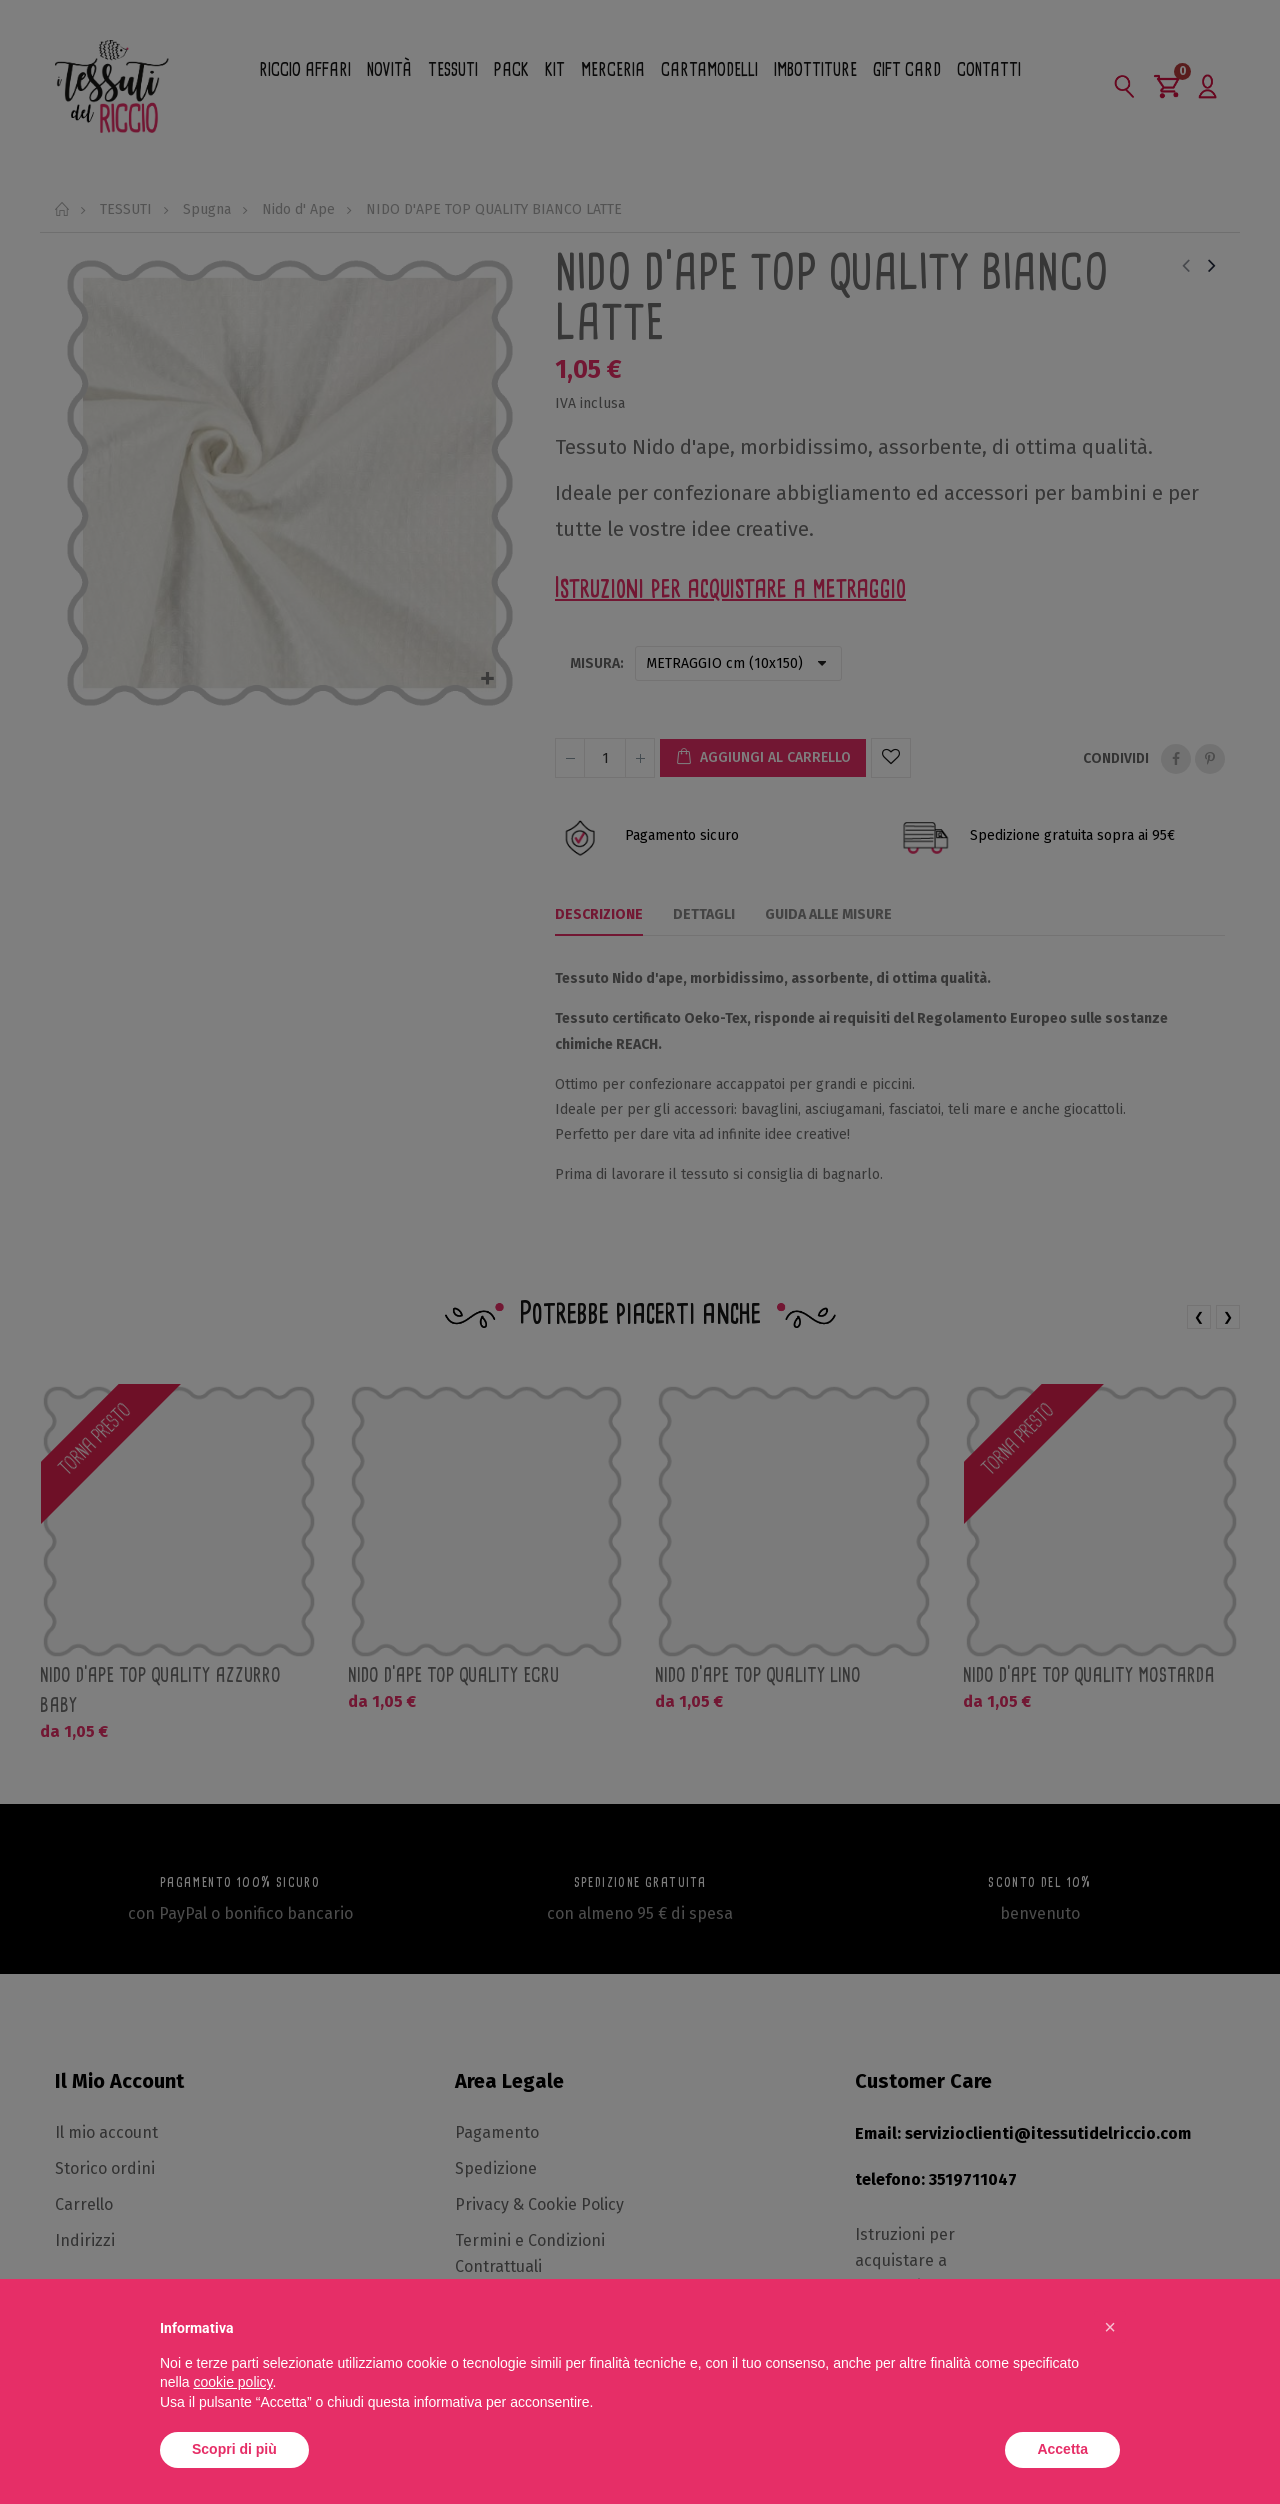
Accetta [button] (1062, 2449)
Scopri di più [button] (234, 2449)
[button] (1110, 2327)
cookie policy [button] (232, 2382)
